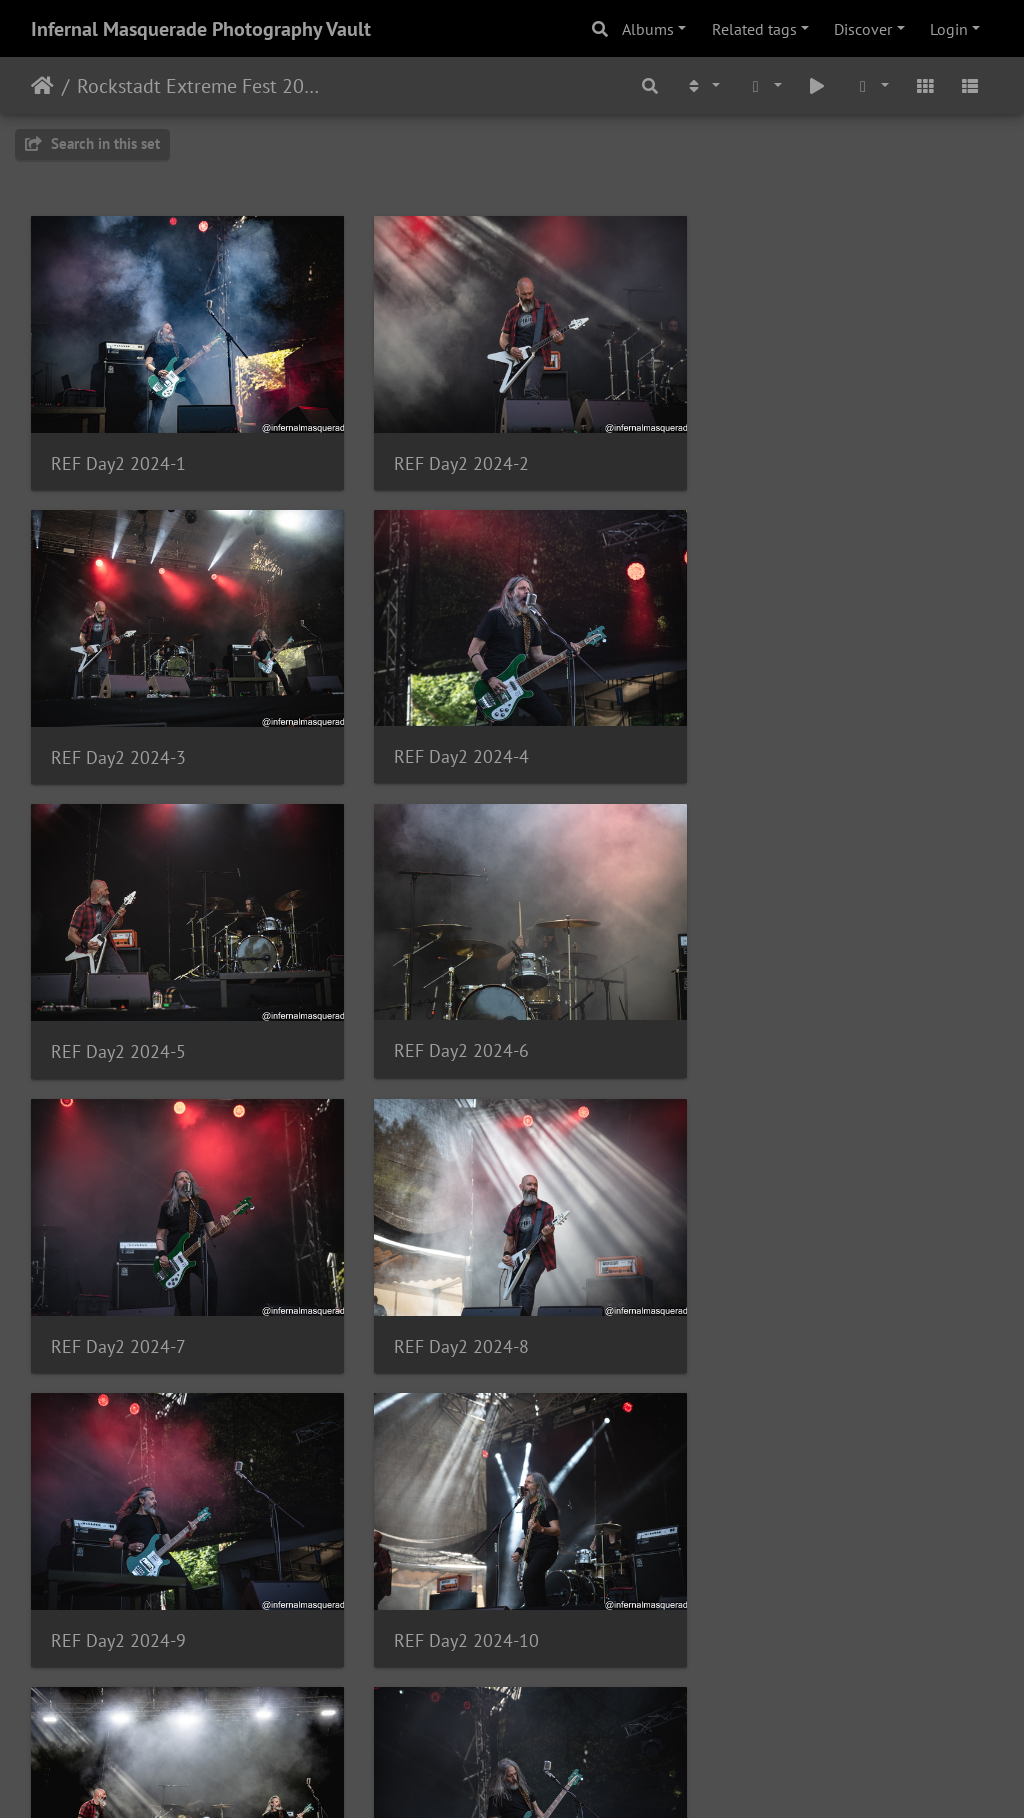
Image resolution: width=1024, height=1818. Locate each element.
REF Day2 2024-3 (779, 454)
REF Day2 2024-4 (118, 739)
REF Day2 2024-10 (123, 1311)
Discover (863, 29)
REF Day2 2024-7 (118, 1025)
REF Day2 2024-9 (779, 1025)
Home (42, 86)
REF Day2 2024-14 (454, 1596)
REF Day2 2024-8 (449, 1025)
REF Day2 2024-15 (784, 1597)
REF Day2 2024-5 (449, 740)
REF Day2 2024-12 (784, 1311)
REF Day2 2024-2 (449, 454)
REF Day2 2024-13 (123, 1596)
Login (949, 29)
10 (611, 1700)
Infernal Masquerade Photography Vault (201, 29)
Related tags (754, 29)
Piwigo (553, 1776)
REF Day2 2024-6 (779, 739)
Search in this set (92, 143)
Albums (648, 29)
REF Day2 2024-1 (118, 454)
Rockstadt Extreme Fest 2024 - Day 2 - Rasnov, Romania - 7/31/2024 (200, 86)
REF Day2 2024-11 (454, 1311)
